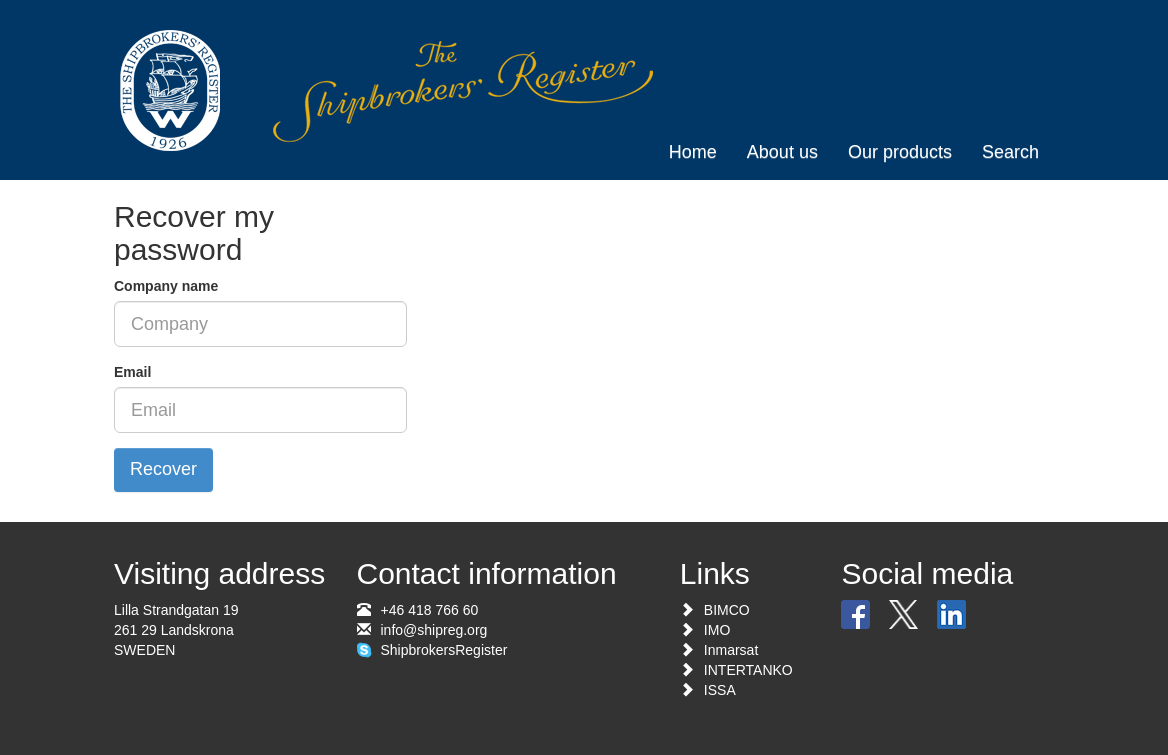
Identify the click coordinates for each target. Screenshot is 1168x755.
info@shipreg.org (434, 630)
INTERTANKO (748, 670)
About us (782, 152)
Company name (166, 286)
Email (132, 372)
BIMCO (727, 610)
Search (1010, 152)
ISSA (720, 690)
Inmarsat (731, 650)
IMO (717, 630)
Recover (163, 469)
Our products (900, 152)
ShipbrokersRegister (444, 650)
